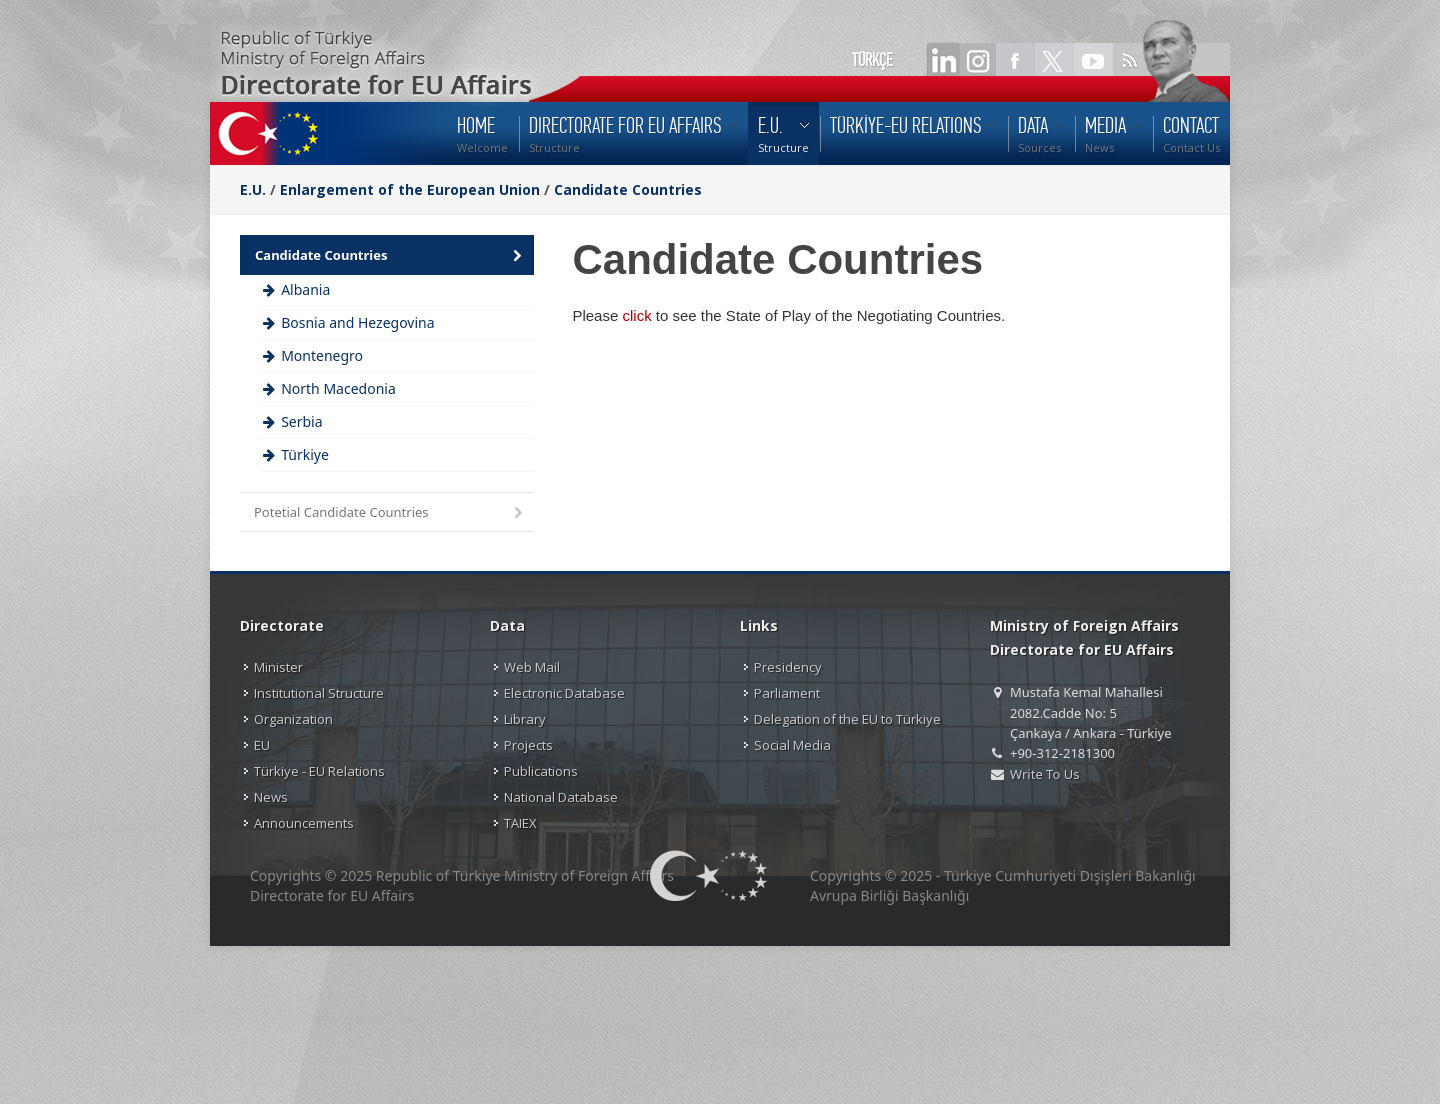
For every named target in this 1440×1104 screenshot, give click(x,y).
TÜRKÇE (872, 60)
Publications (541, 771)
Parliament (787, 693)
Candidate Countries (628, 189)
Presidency (788, 667)
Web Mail (532, 667)
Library (525, 719)
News (271, 797)
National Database (561, 797)
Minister (278, 667)
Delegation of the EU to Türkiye (847, 719)
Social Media (792, 745)
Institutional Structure (319, 693)
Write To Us (1044, 774)
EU (262, 745)
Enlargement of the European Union (410, 189)
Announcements (304, 823)
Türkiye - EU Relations (319, 771)
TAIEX (520, 823)
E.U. (253, 189)
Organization (293, 719)
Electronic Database (564, 693)
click (636, 315)
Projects (528, 745)
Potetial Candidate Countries (390, 513)
